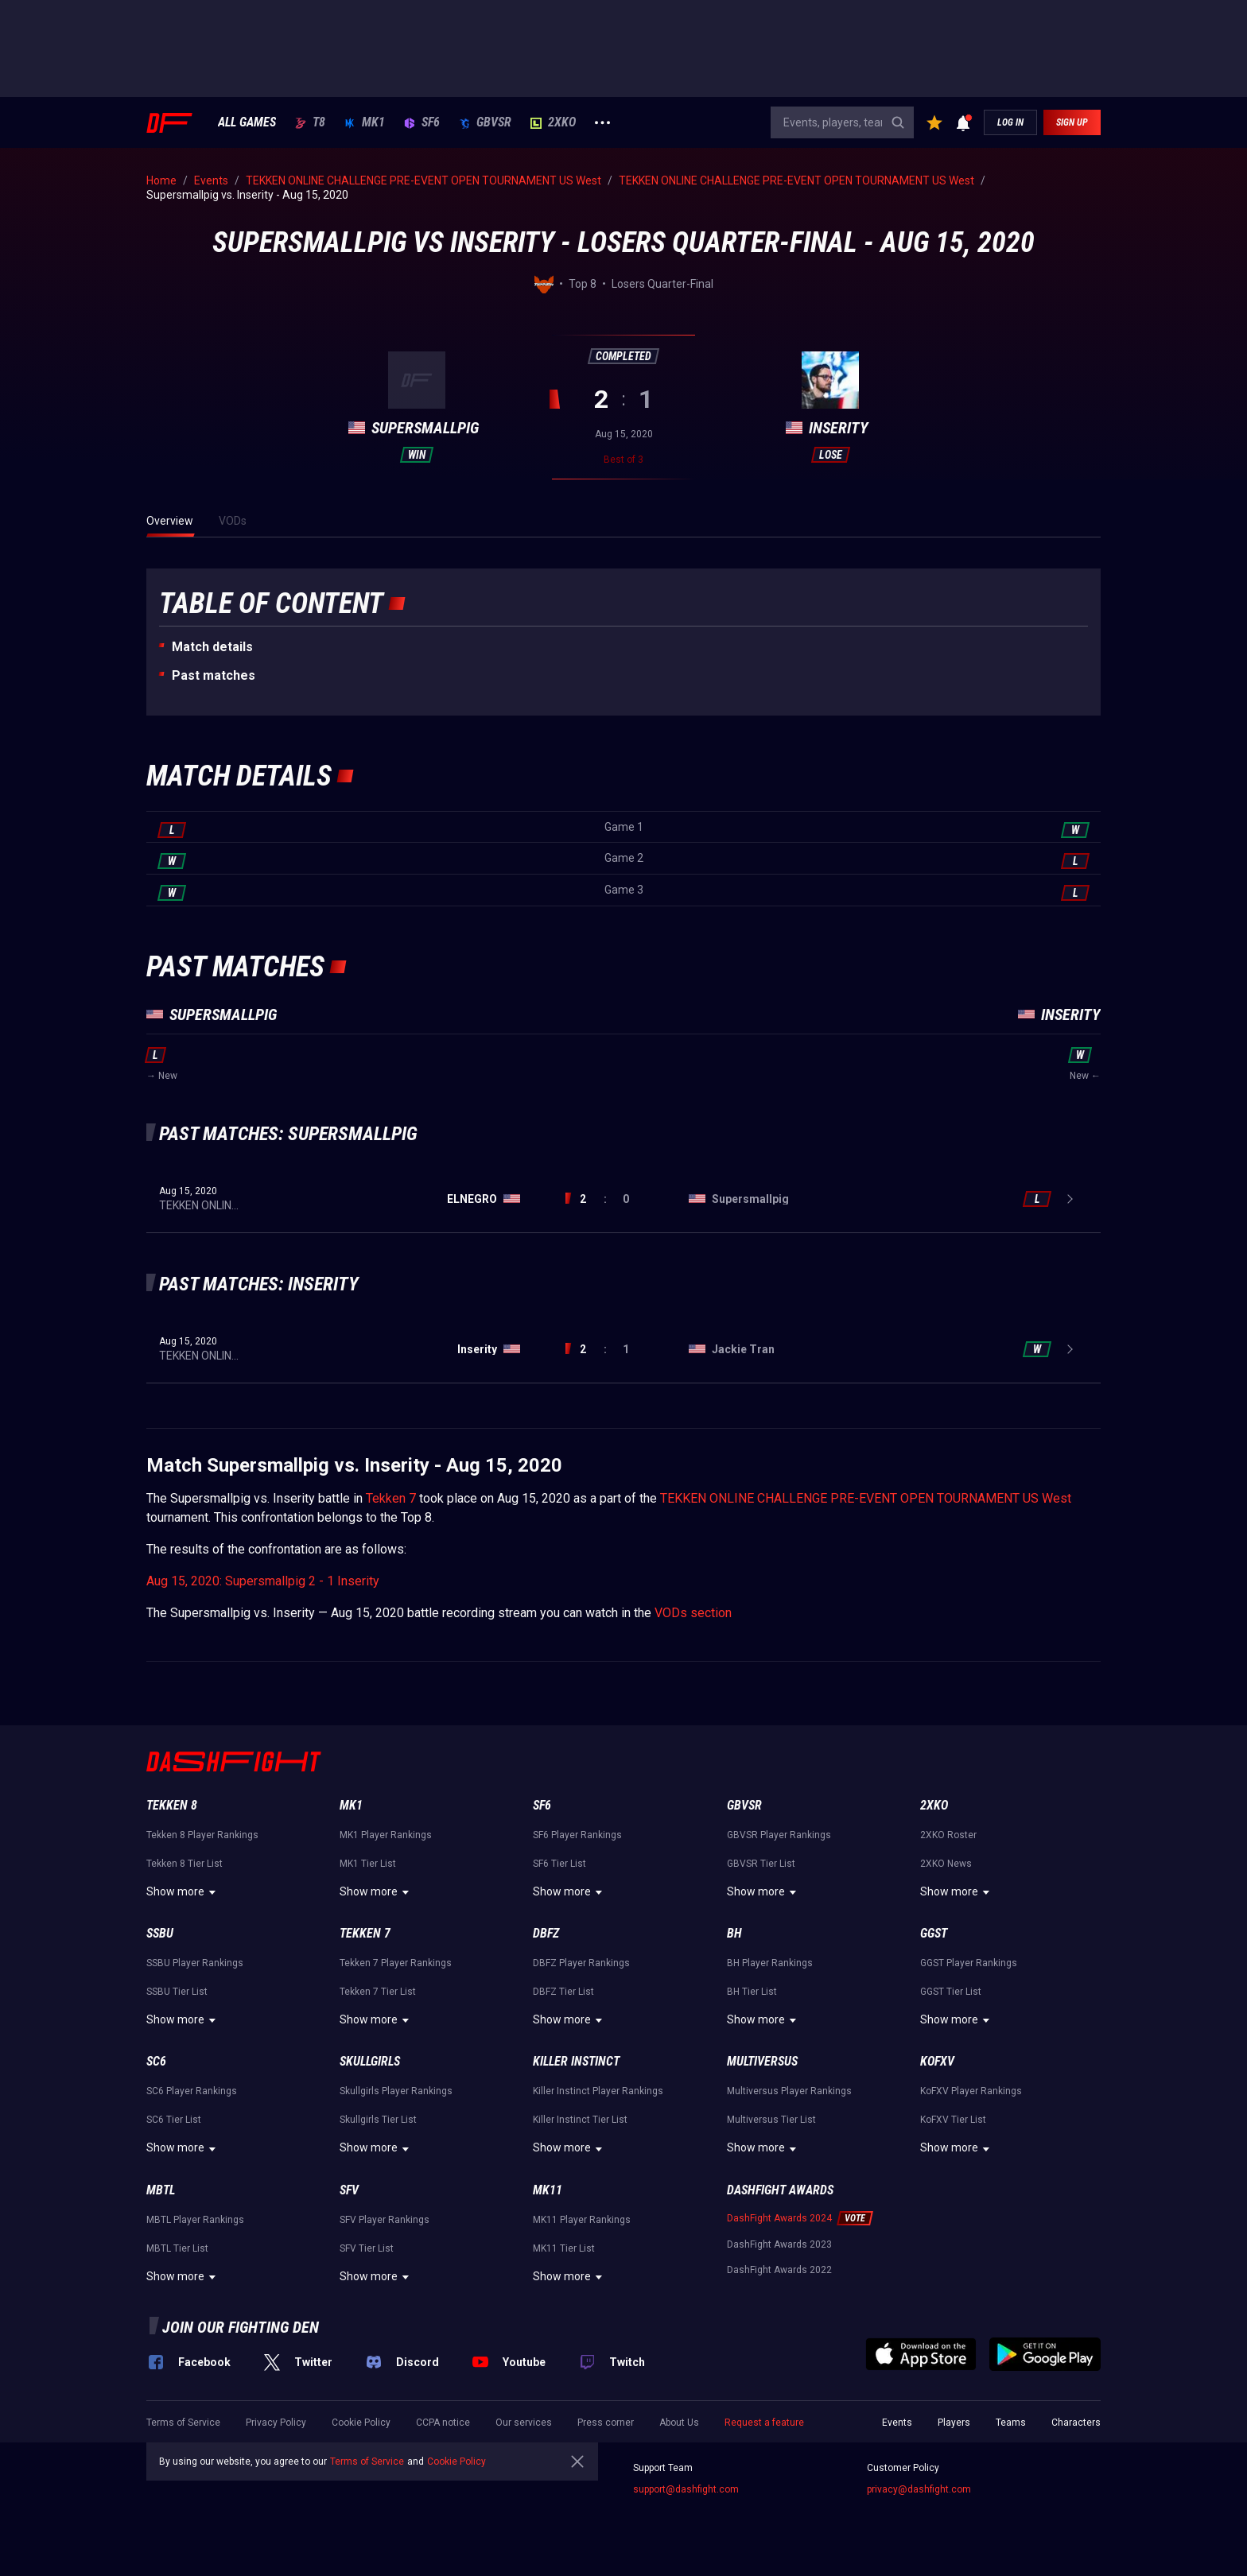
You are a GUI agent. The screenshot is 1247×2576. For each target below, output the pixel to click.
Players (954, 2422)
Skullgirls (370, 2061)
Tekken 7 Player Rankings (396, 1963)
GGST (933, 1933)
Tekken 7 (391, 1498)
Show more (183, 1892)
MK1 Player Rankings (386, 1835)
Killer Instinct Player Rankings (598, 2091)
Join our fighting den (240, 2327)
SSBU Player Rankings (194, 1963)
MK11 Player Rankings (582, 2219)
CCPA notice (443, 2422)
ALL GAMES (247, 122)
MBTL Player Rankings (195, 2219)
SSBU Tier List (177, 1991)
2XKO (553, 122)
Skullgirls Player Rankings (396, 2091)
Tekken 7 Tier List (378, 1991)
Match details (212, 646)
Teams (1011, 2422)
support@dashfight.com (686, 2489)
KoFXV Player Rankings (971, 2091)
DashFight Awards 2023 (779, 2244)
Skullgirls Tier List (378, 2119)
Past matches (213, 675)
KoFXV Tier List (953, 2119)
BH (734, 1933)
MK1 (364, 122)
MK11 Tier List (564, 2248)
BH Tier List (752, 1991)
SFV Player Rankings (384, 2219)
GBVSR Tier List (761, 1863)
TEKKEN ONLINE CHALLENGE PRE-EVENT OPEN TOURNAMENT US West (865, 1498)
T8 (310, 122)
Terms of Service (183, 2422)
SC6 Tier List (173, 2119)
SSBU (159, 1933)
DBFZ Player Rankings (581, 1963)
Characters (1076, 2422)
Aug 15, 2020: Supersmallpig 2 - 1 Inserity (262, 1581)
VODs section (693, 1612)
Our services (523, 2422)
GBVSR (485, 122)
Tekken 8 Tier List (184, 1863)
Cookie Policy (361, 2422)
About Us (679, 2422)
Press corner (605, 2422)
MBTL (160, 2190)
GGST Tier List (950, 1991)
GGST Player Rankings (968, 1963)
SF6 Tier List (559, 1863)
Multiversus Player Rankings (789, 2091)
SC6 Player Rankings (191, 2091)
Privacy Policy (276, 2422)
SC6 (156, 2061)
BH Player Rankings (770, 1963)
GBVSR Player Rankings (779, 1835)
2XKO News (946, 1863)
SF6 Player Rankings (577, 1835)
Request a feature (764, 2422)
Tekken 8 (171, 1805)
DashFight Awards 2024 (779, 2218)
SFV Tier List (367, 2248)
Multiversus (762, 2061)
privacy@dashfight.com (919, 2489)
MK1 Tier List (368, 1863)
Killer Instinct (576, 2061)
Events (897, 2422)
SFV (349, 2190)
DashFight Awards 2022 (779, 2269)
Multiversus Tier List (771, 2119)
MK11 (547, 2190)
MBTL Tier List (177, 2248)
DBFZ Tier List (563, 1991)
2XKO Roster (948, 1835)
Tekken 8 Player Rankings (202, 1835)
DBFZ (546, 1933)
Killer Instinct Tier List (580, 2119)
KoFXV (937, 2061)
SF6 (422, 122)
